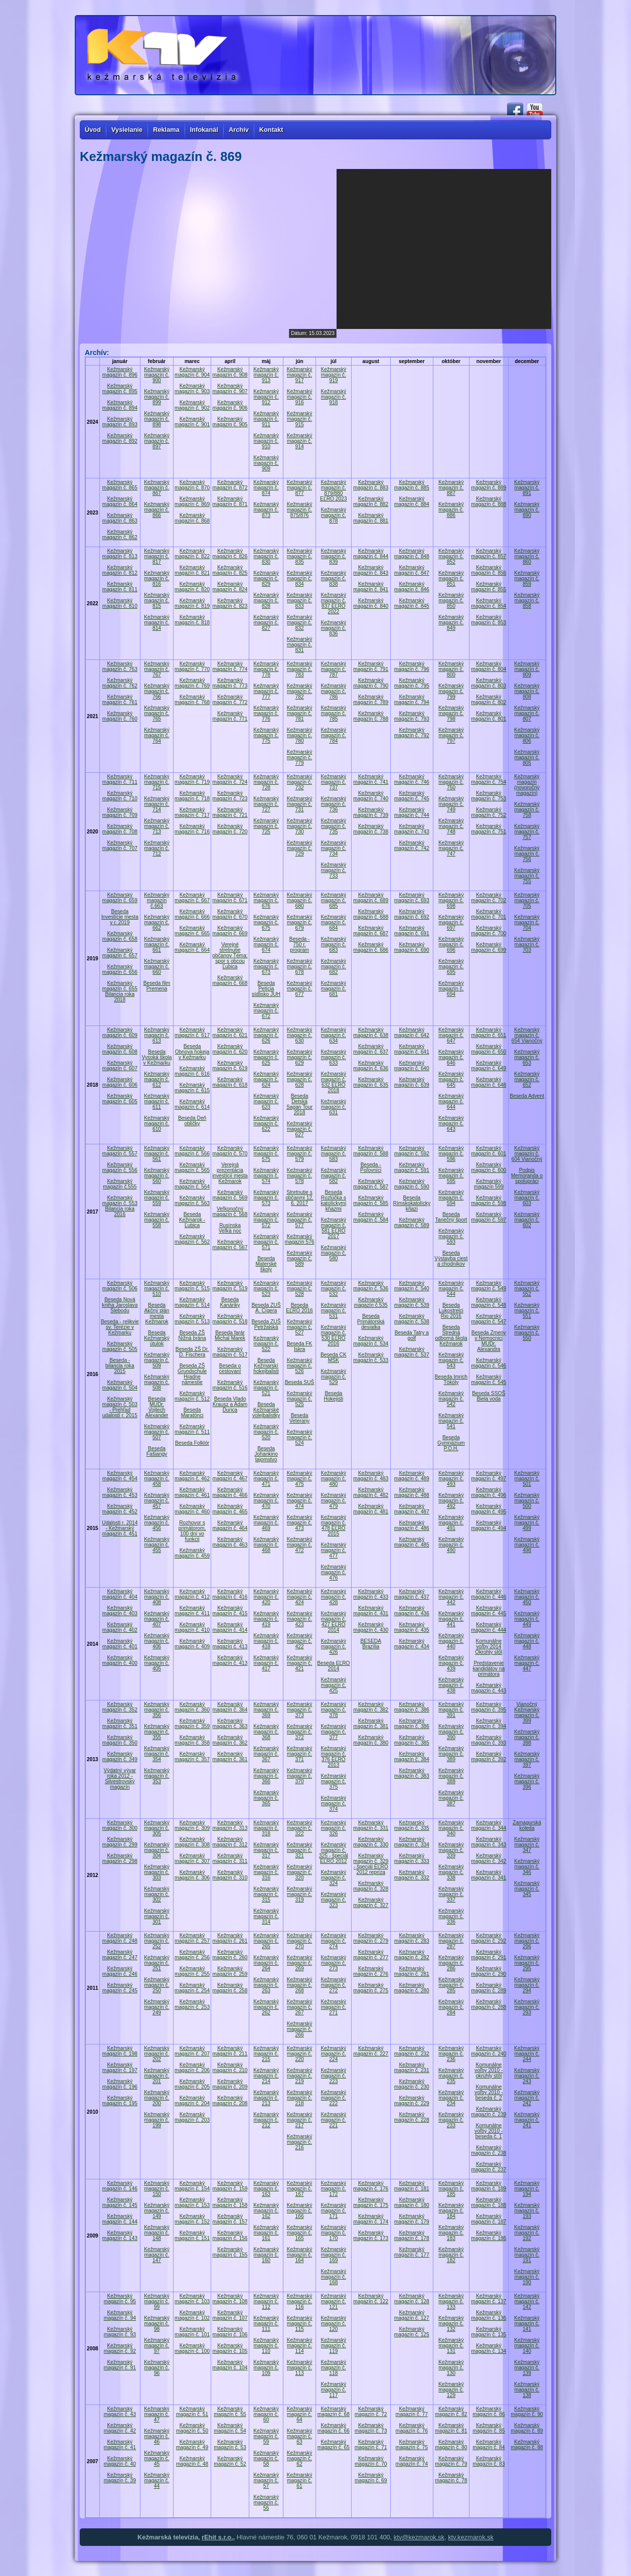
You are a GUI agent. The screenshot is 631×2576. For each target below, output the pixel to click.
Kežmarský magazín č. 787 (334, 669)
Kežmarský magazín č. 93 (120, 2331)
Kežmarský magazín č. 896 (119, 372)
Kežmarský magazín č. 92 (120, 2348)
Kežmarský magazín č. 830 (266, 556)
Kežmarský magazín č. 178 (411, 2235)
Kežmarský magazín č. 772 (230, 699)
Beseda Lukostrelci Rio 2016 (451, 1310)
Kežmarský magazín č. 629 (299, 1057)
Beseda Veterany (299, 1418)
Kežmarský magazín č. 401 (119, 1643)
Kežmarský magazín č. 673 (266, 966)
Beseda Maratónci (192, 1412)
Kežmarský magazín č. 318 (266, 1828)
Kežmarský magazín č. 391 (451, 1709)
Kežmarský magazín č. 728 (266, 782)
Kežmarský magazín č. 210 (230, 2067)
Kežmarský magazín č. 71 (371, 2444)
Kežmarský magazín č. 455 (157, 1544)
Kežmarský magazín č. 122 (370, 2298)
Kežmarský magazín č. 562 (192, 1239)
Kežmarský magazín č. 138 (527, 2389)
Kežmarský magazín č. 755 (527, 876)
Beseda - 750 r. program (299, 944)
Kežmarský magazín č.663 (157, 900)
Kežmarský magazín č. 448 (527, 1641)
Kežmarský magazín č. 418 (266, 1641)
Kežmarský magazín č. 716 (192, 828)
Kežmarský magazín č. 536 (370, 1285)
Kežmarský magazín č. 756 (527, 853)
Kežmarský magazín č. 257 (192, 1938)
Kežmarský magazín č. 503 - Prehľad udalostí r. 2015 (119, 1407)
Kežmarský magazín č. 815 (157, 600)
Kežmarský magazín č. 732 (299, 782)
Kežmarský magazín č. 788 (370, 716)
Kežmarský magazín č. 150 (157, 2188)
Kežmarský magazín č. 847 (411, 570)
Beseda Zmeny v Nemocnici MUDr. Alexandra (488, 1341)
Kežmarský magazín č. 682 (334, 966)
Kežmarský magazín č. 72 (371, 2411)
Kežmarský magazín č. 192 (527, 2232)
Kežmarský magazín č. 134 (488, 2348)
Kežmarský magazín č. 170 (334, 2232)
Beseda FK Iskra (299, 1346)
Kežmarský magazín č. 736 (334, 804)
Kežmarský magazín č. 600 (488, 1167)
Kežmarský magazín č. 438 (451, 1685)
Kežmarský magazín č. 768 (192, 699)
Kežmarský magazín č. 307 (192, 1858)
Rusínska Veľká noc (230, 1228)
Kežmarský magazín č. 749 (451, 804)
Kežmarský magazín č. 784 (334, 735)
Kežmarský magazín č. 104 (230, 2364)
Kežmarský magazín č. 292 (488, 1938)
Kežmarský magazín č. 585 (370, 1200)
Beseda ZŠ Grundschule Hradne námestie (192, 1374)
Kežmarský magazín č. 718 (192, 795)
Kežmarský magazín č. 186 (488, 2235)
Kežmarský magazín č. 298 (119, 1858)
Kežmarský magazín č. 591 (411, 1167)
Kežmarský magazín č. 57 (266, 2480)
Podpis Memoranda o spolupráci (527, 1175)
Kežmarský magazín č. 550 (527, 1332)
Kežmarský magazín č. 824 (230, 586)
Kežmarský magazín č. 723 (230, 795)
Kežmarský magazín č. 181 (411, 2185)
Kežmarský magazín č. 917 (299, 375)
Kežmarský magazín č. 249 (157, 2007)
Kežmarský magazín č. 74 (412, 2461)
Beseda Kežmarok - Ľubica (192, 1220)
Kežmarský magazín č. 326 (334, 1828)
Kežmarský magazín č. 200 (157, 2098)
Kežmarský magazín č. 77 (412, 2411)
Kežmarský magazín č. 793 (411, 716)
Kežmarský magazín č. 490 (451, 1544)
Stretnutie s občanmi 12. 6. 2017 (299, 1197)
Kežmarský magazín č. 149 (157, 2210)
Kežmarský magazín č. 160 (266, 2255)
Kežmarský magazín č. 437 (411, 1594)
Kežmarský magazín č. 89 (527, 2428)
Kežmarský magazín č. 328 (370, 1886)
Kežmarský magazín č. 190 (527, 2277)
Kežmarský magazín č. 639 (411, 1082)
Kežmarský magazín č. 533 (370, 1357)
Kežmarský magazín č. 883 (370, 484)
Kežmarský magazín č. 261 (230, 1938)
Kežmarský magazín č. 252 (157, 1941)
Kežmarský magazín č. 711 (119, 779)
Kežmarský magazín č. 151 (192, 2235)
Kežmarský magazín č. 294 (527, 1985)
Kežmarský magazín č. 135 (488, 2331)
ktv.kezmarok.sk (471, 2537)
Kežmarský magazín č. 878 (334, 515)
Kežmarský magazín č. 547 (488, 1318)
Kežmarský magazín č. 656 (119, 969)
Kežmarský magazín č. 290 (488, 1971)
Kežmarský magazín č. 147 (157, 2255)
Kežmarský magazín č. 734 (334, 848)
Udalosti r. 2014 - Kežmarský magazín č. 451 (119, 1528)
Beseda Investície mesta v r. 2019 (119, 917)
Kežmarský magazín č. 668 (230, 980)
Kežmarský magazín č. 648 (488, 1082)
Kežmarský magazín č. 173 (370, 2235)
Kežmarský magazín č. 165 (299, 2232)
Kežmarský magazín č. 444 (488, 1627)
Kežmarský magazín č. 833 (299, 600)
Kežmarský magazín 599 (489, 1183)
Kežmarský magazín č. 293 (527, 2007)
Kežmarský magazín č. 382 (370, 1706)
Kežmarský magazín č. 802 (488, 699)
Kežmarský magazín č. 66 (334, 2428)
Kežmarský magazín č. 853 (488, 619)
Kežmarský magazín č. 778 (266, 669)
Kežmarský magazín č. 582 (334, 1175)
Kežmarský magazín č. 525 (299, 1399)
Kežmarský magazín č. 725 (266, 826)
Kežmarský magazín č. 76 (412, 2428)
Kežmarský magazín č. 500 (527, 1500)
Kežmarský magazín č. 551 (527, 1310)
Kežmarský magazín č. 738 (370, 828)
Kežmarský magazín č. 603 (527, 1197)
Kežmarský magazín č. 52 (230, 2461)
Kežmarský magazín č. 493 (451, 1478)
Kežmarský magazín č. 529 (334, 1376)
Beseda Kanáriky (230, 1302)
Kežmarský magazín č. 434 (411, 1643)
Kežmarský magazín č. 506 (119, 1285)
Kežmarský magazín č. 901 (192, 421)
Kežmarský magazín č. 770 (192, 666)
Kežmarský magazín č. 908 (230, 372)
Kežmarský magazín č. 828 (266, 600)
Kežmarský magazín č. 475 (299, 1478)
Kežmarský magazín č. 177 (411, 2252)
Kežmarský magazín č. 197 (119, 2067)
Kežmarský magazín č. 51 (192, 2411)
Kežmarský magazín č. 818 (192, 619)
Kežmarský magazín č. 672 (266, 1010)
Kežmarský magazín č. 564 (192, 1183)
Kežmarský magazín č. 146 (119, 2185)
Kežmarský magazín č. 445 (488, 1610)
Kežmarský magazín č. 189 (488, 2185)
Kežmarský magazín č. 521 (266, 1388)
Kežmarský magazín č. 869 (192, 501)
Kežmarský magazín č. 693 (411, 897)
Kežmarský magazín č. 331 (370, 1825)
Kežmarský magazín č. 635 (370, 1082)
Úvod (93, 129)
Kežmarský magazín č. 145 (119, 2202)
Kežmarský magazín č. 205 (192, 2084)
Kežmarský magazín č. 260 (230, 1954)
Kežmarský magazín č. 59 (266, 2436)
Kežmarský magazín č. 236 (451, 2053)
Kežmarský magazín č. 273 (334, 1963)
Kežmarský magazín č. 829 (266, 578)
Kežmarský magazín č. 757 (527, 831)
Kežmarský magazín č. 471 (266, 1478)
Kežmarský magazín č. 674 (266, 944)
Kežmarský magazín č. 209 (230, 2084)
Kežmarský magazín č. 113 (299, 2367)
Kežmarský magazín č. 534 (370, 1340)
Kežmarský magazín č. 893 (119, 421)
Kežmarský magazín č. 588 (370, 1150)
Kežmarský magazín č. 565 (192, 1167)
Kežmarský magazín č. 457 (157, 1500)
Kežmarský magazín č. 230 (411, 2084)
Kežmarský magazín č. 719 (192, 779)
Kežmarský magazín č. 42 (120, 2428)
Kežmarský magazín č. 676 (266, 900)
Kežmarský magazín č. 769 (192, 683)
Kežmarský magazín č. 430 (370, 1627)
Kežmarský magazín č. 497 (488, 1475)
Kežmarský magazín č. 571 (266, 1242)
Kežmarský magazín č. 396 (527, 1781)
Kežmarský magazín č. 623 (266, 1101)
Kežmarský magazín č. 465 (230, 1508)
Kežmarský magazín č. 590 (411, 1183)
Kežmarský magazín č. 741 (370, 779)
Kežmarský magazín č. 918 (334, 397)
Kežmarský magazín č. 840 (370, 603)
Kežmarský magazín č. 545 (488, 1379)
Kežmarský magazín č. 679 (299, 922)
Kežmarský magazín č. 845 (411, 603)
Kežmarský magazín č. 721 (230, 812)
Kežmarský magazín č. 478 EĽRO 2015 (334, 1525)
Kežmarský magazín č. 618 (230, 1082)
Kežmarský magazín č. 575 (266, 1153)
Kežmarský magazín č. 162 (266, 2210)
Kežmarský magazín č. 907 (230, 388)
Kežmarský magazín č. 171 (334, 2210)
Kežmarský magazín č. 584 (370, 1217)
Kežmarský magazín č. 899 (157, 397)
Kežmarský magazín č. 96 (157, 2367)
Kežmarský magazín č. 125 (411, 2331)
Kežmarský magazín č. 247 (119, 1954)
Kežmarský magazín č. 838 (334, 578)
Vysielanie (126, 129)
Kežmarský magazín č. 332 (411, 1874)
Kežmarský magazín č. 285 (451, 1985)
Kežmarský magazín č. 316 (266, 1872)
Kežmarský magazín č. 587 (370, 1183)
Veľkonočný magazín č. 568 (230, 1211)
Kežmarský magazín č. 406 (157, 1641)
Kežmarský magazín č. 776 (266, 713)
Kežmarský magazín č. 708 (119, 828)
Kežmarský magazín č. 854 (488, 603)
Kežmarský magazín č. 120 (334, 2323)
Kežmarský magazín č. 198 (119, 2050)
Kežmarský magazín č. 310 (230, 1874)
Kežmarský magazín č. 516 (230, 1385)
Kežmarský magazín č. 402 (119, 1627)
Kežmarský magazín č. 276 (370, 1971)
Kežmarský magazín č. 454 (119, 1475)
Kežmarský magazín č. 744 (411, 812)
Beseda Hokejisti (334, 1396)
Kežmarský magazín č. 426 (334, 1646)
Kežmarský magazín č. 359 (192, 1723)
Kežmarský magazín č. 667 (192, 897)
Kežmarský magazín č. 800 (451, 669)
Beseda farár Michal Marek (230, 1335)
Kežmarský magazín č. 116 (299, 2301)
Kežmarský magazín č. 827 (266, 622)
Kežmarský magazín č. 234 (451, 2098)
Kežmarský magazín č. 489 (411, 1475)
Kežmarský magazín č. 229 (411, 2100)
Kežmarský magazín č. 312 (230, 1841)
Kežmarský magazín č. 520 (266, 1432)
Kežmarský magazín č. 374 (334, 1803)
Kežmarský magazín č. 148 (157, 2232)
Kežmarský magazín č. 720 (230, 828)
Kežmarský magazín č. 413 (230, 1643)
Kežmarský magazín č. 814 (157, 622)
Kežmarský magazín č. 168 (334, 2277)
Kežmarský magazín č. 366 (266, 1776)
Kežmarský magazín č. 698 (451, 900)
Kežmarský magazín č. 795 (411, 683)
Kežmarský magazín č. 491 (451, 1522)
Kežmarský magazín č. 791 (370, 666)
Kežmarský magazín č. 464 (230, 1525)
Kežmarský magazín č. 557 (119, 1150)
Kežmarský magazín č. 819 (192, 603)
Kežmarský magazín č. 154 (192, 2185)
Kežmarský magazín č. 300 (119, 1825)
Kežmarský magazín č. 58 (266, 2458)
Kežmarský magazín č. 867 (157, 487)
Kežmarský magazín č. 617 (192, 1032)
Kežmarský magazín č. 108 (230, 2298)
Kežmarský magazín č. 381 (370, 1723)
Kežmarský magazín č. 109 (266, 2367)
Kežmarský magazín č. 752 (488, 812)
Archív (239, 129)
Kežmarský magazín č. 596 (451, 1153)
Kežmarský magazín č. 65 (334, 2444)
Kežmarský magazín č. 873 (266, 509)
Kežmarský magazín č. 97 (157, 2345)
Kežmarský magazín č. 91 (120, 2364)
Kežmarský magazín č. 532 (334, 1288)
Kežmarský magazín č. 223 (334, 2076)
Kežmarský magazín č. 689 (370, 897)
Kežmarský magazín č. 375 (334, 1781)
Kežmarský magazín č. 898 (157, 419)
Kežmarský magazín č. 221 (334, 2120)
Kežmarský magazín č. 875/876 (299, 509)
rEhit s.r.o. (217, 2537)
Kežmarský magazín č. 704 (527, 922)
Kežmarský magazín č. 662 (157, 922)
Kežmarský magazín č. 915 (299, 419)
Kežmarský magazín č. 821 (192, 570)
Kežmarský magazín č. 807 (527, 713)
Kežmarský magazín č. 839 (334, 556)
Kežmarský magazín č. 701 (488, 914)
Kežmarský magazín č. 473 (299, 1522)
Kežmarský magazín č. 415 (230, 1610)
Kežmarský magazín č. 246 (119, 1971)
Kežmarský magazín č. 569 (230, 1194)
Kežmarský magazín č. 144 (119, 2218)
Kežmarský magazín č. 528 (299, 1288)
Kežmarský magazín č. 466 (230, 1492)
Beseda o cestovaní (230, 1368)
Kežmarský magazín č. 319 (299, 1894)
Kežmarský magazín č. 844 (370, 553)
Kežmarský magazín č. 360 (192, 1706)
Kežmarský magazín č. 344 (488, 1825)
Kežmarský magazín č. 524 (299, 1437)
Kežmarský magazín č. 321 (299, 1850)
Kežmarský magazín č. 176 (370, 2185)
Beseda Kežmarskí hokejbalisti (266, 1365)
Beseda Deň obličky (192, 1120)
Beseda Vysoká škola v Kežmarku (157, 1057)
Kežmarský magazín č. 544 (451, 1288)
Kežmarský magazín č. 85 (488, 2428)
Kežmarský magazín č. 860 (527, 556)
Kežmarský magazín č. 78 (451, 2477)
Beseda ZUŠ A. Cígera (266, 1307)
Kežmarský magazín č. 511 (192, 1429)
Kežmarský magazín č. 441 (451, 1619)
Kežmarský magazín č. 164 (299, 2255)
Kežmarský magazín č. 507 (157, 1432)
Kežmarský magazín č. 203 (192, 2117)
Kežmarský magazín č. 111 (266, 2323)
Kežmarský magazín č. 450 (527, 1597)
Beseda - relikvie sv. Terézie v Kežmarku (120, 1327)
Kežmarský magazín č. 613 (157, 1035)
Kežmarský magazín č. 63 (299, 2436)
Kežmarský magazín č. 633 (334, 1057)
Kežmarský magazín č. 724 (230, 779)
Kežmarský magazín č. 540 (411, 1285)
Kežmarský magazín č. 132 (451, 2323)
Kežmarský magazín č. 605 (119, 1098)
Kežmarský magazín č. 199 (157, 2120)
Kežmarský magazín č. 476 (334, 1572)
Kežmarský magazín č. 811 (119, 586)
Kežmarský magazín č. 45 (157, 2458)
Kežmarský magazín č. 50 (192, 2428)
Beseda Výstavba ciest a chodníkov (450, 1258)
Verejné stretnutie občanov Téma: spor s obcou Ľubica (229, 955)
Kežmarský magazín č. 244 (527, 2053)
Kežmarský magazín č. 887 (451, 487)
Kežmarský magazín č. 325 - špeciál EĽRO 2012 (333, 1853)
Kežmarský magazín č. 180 (411, 2202)
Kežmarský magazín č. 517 (230, 1351)
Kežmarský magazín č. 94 (120, 2315)
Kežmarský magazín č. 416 (230, 1594)
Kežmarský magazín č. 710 (119, 795)
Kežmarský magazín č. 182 (451, 2255)
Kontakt (271, 129)
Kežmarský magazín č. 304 (157, 1850)
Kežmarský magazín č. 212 (266, 2120)
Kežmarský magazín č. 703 (527, 944)
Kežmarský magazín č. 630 (299, 1035)
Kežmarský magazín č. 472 (299, 1544)
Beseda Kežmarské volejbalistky (266, 1410)
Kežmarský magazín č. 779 (299, 757)
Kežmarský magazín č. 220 (299, 2053)
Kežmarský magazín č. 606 (119, 1082)
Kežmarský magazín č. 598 (488, 1200)
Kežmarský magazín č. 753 (488, 795)
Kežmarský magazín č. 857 (488, 553)
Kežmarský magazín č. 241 (527, 2120)
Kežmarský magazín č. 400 (119, 1660)
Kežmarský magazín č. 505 (119, 1346)
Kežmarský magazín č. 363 (230, 1723)
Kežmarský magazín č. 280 (411, 1987)
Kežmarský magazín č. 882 (370, 501)
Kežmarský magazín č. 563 (192, 1200)
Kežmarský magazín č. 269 (299, 1963)
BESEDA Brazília (370, 1643)
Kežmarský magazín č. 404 (119, 1594)
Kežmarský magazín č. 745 (411, 795)
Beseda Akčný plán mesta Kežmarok (156, 1313)
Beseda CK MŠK (334, 1357)
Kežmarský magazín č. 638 (370, 1032)
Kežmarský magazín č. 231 (411, 2067)
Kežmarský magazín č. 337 (451, 1894)
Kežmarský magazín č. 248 (119, 1938)
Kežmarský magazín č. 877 (299, 487)
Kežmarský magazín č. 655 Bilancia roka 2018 (119, 991)
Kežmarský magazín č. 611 (157, 1101)
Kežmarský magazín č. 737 (334, 782)
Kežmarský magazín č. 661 (157, 944)
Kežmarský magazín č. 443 (488, 1687)
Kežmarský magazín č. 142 (527, 2301)
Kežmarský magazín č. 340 (451, 1828)
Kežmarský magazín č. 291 (488, 1954)
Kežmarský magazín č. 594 (451, 1197)
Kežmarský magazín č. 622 (266, 1123)
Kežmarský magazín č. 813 (119, 553)
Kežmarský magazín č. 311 (230, 1858)
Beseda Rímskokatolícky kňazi (412, 1203)
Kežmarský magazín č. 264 (266, 1963)
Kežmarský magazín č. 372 (299, 1732)
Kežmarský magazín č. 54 (230, 2428)
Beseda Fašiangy (157, 1451)
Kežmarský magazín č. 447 (527, 1663)
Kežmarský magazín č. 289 (488, 1987)
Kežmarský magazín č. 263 (266, 1985)
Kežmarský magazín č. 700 (488, 930)
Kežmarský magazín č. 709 (119, 812)
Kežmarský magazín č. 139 (527, 2367)
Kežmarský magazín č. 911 (266, 419)
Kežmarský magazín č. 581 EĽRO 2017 (334, 1228)
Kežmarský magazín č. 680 (299, 900)
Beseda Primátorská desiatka (371, 1321)
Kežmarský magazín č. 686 (370, 947)
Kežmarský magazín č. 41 (120, 2444)
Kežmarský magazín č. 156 (230, 2235)
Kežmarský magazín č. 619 (230, 1065)
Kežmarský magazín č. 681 (334, 988)
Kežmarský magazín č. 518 (230, 1318)
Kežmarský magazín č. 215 (266, 2053)
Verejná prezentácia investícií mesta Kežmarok (230, 1173)
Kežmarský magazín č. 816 (157, 578)
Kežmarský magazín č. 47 (157, 2414)
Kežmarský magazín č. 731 (299, 804)
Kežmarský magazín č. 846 (411, 586)
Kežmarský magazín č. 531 (334, 1310)
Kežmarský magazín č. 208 (230, 2100)
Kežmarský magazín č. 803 (488, 683)
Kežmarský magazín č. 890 (527, 509)
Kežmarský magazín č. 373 (299, 1709)
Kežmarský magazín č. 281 (411, 1971)
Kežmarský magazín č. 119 (334, 2345)
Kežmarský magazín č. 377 (334, 1732)
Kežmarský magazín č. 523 (266, 1288)
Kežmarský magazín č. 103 (192, 2298)
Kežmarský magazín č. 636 (370, 1065)
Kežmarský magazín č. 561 (157, 1153)
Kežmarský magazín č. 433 (370, 1594)
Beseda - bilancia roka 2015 (119, 1365)
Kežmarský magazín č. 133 (451, 2301)
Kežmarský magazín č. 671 (230, 897)
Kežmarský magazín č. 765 (157, 713)
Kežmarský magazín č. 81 (451, 2428)
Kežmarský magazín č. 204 (192, 2100)
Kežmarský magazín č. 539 (411, 1302)
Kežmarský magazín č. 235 (451, 2076)
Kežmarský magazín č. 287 (451, 1941)
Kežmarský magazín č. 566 (192, 1150)
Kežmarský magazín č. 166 (299, 2210)
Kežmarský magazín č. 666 (192, 914)
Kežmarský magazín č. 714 (157, 804)
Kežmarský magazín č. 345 (527, 1888)
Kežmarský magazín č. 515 (192, 1285)
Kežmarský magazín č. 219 (299, 2076)
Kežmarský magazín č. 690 (411, 947)
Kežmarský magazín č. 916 (299, 397)
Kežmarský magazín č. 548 (488, 1302)
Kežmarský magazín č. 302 (157, 1894)
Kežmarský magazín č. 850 (451, 600)
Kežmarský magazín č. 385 (411, 1740)
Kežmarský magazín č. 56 (266, 2502)
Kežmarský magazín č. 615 (192, 1087)
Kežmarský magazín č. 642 (411, 1032)
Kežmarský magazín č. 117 (334, 2389)
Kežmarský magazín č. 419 (266, 1619)
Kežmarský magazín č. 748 (451, 826)
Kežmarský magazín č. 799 (451, 691)
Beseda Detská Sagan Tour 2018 (299, 1104)
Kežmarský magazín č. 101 (192, 2331)
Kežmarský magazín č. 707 (119, 845)
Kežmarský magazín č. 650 (488, 1049)
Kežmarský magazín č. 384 (411, 1756)
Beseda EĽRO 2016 (299, 1307)
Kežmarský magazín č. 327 (370, 1902)
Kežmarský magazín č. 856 (488, 570)
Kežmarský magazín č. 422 (299, 1641)
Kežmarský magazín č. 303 (157, 1872)
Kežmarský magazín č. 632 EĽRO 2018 (334, 1082)
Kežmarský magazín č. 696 (451, 944)
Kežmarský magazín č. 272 (334, 1985)
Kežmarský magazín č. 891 (527, 487)
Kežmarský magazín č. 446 (488, 1594)
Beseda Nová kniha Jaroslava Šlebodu (119, 1305)
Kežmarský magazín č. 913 (266, 375)
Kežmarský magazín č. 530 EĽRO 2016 (334, 1335)
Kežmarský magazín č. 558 (157, 1220)
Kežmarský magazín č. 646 (451, 1057)
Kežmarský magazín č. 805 (527, 757)
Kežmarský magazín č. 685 (334, 900)
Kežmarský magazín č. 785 (334, 713)
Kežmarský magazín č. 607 (119, 1065)
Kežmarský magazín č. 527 (299, 1327)
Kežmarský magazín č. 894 (119, 405)
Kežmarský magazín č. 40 (120, 2461)
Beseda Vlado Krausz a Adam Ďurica (230, 1404)
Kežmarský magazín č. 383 (411, 1773)
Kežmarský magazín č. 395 (488, 1706)
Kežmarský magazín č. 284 (451, 2007)
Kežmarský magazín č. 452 (119, 1508)
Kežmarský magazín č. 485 (411, 1542)
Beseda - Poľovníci (370, 1167)
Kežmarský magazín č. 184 (451, 2210)
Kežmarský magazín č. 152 (192, 2218)
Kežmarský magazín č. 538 (411, 1318)
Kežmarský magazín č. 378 (334, 1709)
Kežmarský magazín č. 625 (266, 1057)
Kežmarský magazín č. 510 (157, 1288)
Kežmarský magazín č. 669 (230, 930)
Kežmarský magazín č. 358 (192, 1740)
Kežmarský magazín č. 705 (527, 900)
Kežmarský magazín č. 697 (451, 922)
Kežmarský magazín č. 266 (299, 2029)
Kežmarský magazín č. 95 (120, 2298)
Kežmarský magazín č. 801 (488, 716)
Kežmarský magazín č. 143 (119, 2235)
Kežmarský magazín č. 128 (411, 2298)
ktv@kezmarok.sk (419, 2537)
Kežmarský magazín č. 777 (266, 691)
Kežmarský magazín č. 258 (230, 1987)
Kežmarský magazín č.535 (371, 1302)
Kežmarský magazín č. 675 (266, 922)
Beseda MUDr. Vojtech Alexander (156, 1407)
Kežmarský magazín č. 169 (334, 2255)
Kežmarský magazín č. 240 (488, 2050)
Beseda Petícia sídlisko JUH (266, 988)
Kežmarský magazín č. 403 (119, 1610)
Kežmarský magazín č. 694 (451, 988)
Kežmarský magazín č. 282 (411, 1954)
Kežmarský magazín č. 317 (266, 1850)
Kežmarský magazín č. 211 (230, 2050)
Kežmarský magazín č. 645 (451, 1079)
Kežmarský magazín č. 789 (370, 699)
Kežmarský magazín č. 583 (334, 1153)
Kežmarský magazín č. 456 (157, 1522)
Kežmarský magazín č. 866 (157, 509)
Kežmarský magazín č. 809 (527, 669)
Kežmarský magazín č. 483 (370, 1475)
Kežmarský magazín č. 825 (230, 570)
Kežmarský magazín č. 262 (266, 2007)
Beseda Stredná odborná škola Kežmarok (451, 1335)
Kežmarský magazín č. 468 (266, 1544)
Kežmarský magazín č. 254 (192, 1987)
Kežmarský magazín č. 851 (451, 578)
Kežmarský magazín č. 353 (157, 1776)
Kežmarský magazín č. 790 (370, 683)
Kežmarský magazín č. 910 (266, 441)
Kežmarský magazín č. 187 (488, 2218)
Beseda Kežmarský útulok (157, 1338)
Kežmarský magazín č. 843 (370, 570)
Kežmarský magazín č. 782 (299, 691)
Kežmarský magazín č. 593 (451, 1236)
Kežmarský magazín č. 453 (119, 1492)
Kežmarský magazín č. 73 (371, 2428)
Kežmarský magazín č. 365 (266, 1798)
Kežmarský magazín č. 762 (119, 683)
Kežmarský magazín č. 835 (299, 556)
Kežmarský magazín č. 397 (527, 1759)
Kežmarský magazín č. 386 (411, 1706)
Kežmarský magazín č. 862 (119, 534)
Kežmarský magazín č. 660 (157, 966)
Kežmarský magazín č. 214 (266, 2076)
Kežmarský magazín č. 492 (451, 1500)
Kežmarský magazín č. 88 (527, 2444)
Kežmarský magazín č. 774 (230, 666)
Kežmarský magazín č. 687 (370, 930)
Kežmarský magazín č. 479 (334, 1500)
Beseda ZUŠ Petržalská (266, 1324)
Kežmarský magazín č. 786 (334, 691)
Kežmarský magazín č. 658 (119, 936)
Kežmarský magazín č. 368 (266, 1732)
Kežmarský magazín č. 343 (488, 1841)
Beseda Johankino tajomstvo (266, 1454)
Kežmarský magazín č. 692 (411, 914)
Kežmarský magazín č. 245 (119, 1987)
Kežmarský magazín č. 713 (157, 826)
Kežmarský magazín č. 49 (192, 2444)
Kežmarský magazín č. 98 (157, 2323)
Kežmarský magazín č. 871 (230, 501)
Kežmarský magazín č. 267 (299, 2007)
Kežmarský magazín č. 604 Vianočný (526, 1153)
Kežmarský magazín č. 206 (192, 2067)
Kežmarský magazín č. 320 (299, 1872)
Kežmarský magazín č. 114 (299, 2345)
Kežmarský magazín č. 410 (192, 1627)
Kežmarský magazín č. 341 (488, 1874)
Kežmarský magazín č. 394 (488, 1723)
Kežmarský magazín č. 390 (451, 1732)
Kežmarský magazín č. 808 (527, 691)
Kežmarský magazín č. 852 (451, 556)
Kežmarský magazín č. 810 (119, 603)
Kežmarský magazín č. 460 (192, 1508)
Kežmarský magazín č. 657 (119, 952)
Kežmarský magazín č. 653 (527, 1057)
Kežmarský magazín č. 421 (299, 1663)
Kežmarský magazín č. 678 (299, 966)
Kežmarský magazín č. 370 (299, 1776)
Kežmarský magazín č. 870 (192, 484)
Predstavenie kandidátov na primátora (488, 1668)
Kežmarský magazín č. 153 (192, 2202)
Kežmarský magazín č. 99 (157, 2301)
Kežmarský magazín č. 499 (527, 1522)
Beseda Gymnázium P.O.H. (451, 1443)
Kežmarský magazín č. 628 (299, 1079)
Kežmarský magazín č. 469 (266, 1522)
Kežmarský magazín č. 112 (266, 2301)
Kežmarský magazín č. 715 (157, 782)
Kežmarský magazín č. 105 (230, 2348)
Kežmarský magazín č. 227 (370, 2050)
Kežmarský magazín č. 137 (488, 2298)
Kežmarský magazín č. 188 (488, 2202)
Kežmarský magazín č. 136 (488, 2315)
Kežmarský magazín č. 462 (192, 1475)
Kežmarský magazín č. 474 (299, 1500)
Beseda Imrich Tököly (451, 1379)
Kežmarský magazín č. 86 (488, 2411)
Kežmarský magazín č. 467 (230, 1475)
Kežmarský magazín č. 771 (230, 716)
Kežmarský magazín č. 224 (334, 2053)
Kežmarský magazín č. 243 (527, 2076)
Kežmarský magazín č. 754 (488, 779)
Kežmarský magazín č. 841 (370, 586)
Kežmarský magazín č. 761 (119, 699)
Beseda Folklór (192, 1443)
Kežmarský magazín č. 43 (120, 2411)
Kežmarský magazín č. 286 (451, 1963)
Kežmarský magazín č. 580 (334, 1253)
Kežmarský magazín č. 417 (266, 1663)
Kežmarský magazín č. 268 (299, 1985)
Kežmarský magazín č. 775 (266, 735)
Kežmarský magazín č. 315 (266, 1894)
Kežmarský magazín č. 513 (192, 1318)
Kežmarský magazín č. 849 (451, 622)
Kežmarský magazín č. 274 (334, 1941)
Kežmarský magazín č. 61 (299, 2480)
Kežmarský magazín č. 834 (299, 578)
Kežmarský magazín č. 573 (266, 1197)
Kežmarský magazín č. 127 (411, 2315)
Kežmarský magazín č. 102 (192, 2315)
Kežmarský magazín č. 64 (299, 2414)
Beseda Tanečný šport (451, 1217)
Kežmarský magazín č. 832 (299, 622)
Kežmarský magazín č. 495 (488, 1508)
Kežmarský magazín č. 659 (119, 897)
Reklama (166, 129)
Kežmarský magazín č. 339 (451, 1850)
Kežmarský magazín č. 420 (266, 1597)
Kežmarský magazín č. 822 (192, 553)
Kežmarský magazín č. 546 (488, 1362)
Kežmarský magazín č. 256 (192, 1954)
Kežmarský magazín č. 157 (230, 2218)
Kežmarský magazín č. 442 (451, 1597)
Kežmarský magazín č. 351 (119, 1723)
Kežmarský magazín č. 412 (192, 1594)
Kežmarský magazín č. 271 (334, 2007)
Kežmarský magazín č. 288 (488, 2004)
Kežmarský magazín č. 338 (451, 1872)
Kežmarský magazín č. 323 (334, 1900)
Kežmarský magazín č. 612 (157, 1079)
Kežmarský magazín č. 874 (266, 487)
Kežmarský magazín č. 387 (451, 1798)
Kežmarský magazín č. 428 (334, 1597)
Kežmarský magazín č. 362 (230, 1740)
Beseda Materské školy (265, 1264)
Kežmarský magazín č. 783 (299, 669)
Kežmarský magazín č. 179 (411, 2218)
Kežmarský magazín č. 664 (192, 947)
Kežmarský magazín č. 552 (527, 1288)
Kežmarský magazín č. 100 (192, 2348)
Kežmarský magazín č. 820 (192, 586)
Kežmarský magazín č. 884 (411, 501)
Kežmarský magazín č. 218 (299, 2098)
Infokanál (204, 129)
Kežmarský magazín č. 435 (411, 1627)
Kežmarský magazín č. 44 (157, 2480)
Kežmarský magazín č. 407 (157, 1619)
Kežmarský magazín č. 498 (527, 1544)
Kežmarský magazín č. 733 (334, 870)
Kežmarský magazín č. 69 (371, 2477)
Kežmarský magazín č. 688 (370, 914)
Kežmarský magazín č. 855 (488, 586)
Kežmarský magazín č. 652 (527, 1079)
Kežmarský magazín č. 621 (230, 1032)
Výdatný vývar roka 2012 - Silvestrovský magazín (120, 1779)
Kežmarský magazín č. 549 (488, 1285)
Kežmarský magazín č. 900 (157, 375)
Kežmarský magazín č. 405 (157, 1663)
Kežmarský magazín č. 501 (527, 1478)
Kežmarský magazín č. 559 (157, 1197)
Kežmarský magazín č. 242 (527, 2098)
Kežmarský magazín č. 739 (370, 812)
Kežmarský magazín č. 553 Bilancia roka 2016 (119, 1206)
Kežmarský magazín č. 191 (527, 2255)
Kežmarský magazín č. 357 (192, 1756)
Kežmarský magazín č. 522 (266, 1343)
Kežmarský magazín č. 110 (266, 2345)
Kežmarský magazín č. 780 (299, 735)
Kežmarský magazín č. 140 (527, 2345)
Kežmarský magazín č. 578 (299, 1175)
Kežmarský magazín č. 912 (266, 397)
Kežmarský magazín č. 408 (157, 1597)
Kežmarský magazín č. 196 (119, 2084)
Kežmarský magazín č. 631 (334, 1107)
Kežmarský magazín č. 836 (334, 628)
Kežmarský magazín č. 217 (299, 2120)
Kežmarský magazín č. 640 (411, 1065)
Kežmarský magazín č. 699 (488, 947)
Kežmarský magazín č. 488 (411, 1492)
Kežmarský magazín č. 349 (119, 1756)
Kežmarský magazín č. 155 (230, 2252)
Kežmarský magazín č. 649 (488, 1065)
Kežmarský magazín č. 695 (451, 966)
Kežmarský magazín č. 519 (230, 1285)
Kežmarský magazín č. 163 (266, 2188)
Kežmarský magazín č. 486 (411, 1525)
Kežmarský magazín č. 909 (266, 463)
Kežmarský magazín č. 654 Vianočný (526, 1035)
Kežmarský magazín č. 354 (157, 1754)
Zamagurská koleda (527, 1825)
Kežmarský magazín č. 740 (370, 795)
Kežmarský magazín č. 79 (451, 2461)
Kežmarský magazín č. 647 (451, 1035)
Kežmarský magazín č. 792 (411, 732)
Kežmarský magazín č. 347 (527, 1844)
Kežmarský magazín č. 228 (411, 2117)
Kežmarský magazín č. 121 (334, 2301)
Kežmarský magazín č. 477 (334, 1550)
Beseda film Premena (156, 985)
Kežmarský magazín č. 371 (299, 1754)
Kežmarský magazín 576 (299, 1239)
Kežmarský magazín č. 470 (266, 1500)
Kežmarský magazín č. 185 (451, 2188)
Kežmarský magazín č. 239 (488, 2111)
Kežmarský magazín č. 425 (334, 1685)
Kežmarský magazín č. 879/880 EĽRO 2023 (333, 490)
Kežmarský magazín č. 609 (119, 1032)
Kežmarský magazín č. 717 (192, 812)
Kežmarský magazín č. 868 (192, 518)
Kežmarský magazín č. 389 (451, 1754)
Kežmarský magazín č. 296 (527, 1941)
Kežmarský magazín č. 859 (527, 578)
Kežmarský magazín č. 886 (451, 509)
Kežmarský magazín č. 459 (192, 1553)
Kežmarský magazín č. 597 (488, 1217)
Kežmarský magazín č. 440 (451, 1641)
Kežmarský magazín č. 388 (451, 1776)
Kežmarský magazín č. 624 (266, 1079)
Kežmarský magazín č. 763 (119, 666)
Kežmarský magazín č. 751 (488, 828)
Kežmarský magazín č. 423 (299, 1619)
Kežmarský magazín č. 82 (451, 2411)
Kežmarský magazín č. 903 (192, 388)
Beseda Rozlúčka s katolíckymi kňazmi (334, 1200)
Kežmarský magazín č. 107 (230, 2315)
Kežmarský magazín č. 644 (451, 1101)
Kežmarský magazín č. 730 (299, 826)
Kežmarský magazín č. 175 (370, 2202)
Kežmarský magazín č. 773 (230, 683)
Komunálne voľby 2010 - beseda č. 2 (489, 2092)
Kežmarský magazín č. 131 (451, 2345)
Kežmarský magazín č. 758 (527, 809)
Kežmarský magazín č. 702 (488, 897)
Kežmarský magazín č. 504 (119, 1385)
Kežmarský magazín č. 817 (157, 556)
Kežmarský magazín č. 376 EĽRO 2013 (334, 1757)
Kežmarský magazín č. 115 (299, 2323)
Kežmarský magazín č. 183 (451, 2232)
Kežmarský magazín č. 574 (266, 1175)
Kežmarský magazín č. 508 (157, 1382)
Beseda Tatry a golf (412, 1335)
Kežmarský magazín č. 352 (119, 1706)
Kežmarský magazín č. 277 (370, 1954)
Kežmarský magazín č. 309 (192, 1825)
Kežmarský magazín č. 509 (157, 1360)
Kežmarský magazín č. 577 (299, 1220)
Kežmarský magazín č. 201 (157, 2076)
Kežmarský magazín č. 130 (451, 2367)
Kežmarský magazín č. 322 (299, 1828)
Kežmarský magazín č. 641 (411, 1049)
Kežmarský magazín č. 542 (451, 1399)
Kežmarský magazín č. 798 (451, 713)
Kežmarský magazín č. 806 (527, 735)
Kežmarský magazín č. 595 (451, 1175)
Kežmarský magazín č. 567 (230, 1244)
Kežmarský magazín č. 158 (230, 2202)
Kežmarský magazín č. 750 (451, 782)
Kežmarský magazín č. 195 (119, 2100)
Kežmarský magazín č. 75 (412, 2444)
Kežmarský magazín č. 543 (451, 1360)
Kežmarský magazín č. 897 (157, 441)
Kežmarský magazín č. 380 (370, 1740)
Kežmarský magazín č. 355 (157, 1732)
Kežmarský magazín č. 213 (266, 2098)
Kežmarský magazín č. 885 (411, 484)
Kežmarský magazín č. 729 (299, 848)
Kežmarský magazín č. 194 (527, 2188)
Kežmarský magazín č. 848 (411, 553)
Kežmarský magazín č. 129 (451, 2389)
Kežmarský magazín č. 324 (334, 1877)
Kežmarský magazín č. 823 (230, 603)
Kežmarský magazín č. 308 (192, 1841)
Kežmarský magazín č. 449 (527, 1619)
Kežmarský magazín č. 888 (488, 501)
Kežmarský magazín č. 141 (527, 2323)
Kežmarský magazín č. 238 (488, 2150)
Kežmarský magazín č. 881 (370, 518)
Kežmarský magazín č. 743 (411, 828)
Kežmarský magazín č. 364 (230, 1706)
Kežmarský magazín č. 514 (192, 1302)
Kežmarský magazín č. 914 (299, 441)
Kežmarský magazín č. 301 (157, 1916)
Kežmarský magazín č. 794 (411, 699)
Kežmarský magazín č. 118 (334, 2367)
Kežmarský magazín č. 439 (451, 1663)
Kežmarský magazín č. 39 (120, 2477)
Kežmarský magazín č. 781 (299, 713)
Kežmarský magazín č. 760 (119, 716)
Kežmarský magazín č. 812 (119, 570)
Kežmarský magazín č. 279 (370, 1938)
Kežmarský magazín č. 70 (371, 2461)
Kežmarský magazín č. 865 (119, 484)
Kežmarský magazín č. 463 (230, 1542)
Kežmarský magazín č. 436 (411, 1610)
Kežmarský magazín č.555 (119, 1183)
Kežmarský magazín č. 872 (230, 484)
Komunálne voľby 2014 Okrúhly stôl (488, 1646)
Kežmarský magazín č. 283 (411, 1938)
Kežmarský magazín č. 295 (527, 1963)
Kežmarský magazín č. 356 (157, 1709)
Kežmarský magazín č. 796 (411, 666)
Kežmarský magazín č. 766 (157, 691)
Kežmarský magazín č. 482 (370, 1492)
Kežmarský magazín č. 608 (119, 1049)
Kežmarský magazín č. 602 (527, 1220)
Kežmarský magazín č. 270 (299, 1941)
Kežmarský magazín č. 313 (230, 1825)
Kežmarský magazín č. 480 (334, 1478)
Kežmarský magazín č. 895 (119, 388)
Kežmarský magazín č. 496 (488, 1492)
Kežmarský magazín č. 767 (157, 669)
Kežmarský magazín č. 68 (334, 2411)
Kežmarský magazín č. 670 (230, 914)
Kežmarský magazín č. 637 (370, 1049)
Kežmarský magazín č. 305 (157, 1828)
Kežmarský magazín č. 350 (119, 1740)
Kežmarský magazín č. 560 (157, 1175)
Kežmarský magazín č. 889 (488, 484)
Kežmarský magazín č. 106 (230, 2331)
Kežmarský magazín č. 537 (411, 1351)
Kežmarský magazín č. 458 (157, 1478)
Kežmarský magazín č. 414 (230, 1627)
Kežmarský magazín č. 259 (230, 1971)
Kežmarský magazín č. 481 (370, 1508)
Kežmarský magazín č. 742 (411, 845)
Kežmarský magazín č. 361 (230, 1756)
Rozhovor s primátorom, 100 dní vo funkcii (192, 1531)
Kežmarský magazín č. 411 (192, 1610)
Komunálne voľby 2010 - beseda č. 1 (489, 2131)
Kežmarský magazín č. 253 (192, 2004)
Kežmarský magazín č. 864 (119, 501)
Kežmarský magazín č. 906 (230, 405)
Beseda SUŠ (299, 1382)
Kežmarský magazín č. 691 (411, 930)
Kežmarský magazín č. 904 (192, 372)
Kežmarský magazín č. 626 (266, 1035)
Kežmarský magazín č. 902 (192, 405)
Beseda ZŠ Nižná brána (192, 1335)
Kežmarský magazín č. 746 (411, 779)
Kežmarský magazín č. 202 (157, 2053)
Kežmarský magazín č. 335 (411, 1825)
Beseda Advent (527, 1096)
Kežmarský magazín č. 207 (192, 2050)
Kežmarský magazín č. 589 (299, 1258)
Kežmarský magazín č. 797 (451, 735)
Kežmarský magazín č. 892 (119, 438)
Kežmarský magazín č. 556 (119, 1167)
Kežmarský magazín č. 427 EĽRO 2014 (334, 1622)
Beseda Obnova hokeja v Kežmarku (192, 1052)
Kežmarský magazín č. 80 (451, 2444)
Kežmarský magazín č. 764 (157, 735)
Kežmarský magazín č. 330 (370, 1841)
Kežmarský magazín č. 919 (334, 375)
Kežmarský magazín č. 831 (299, 644)
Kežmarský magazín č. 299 (119, 1841)
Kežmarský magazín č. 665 (192, 930)
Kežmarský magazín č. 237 (488, 2166)
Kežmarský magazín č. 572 (266, 1220)
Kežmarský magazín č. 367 (266, 1754)
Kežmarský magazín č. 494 (488, 1525)
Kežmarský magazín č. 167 (299, 2188)
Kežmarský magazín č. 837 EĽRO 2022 (334, 603)
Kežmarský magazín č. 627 (299, 1129)
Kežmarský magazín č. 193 (527, 2210)
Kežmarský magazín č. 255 (192, 1971)
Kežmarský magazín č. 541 (451, 1421)
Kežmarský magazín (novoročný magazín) (527, 785)
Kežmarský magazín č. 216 (299, 2142)
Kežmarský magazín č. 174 (370, 2218)
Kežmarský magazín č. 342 (488, 1858)
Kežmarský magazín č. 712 (157, 848)
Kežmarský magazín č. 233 (451, 2120)
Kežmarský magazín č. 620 (230, 1049)
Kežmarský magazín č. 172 (334, 2188)
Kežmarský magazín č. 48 (192, 2461)
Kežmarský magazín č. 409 (192, 1643)
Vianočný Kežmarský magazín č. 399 (527, 1712)
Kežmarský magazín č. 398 (527, 1737)
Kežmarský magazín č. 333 (411, 1858)
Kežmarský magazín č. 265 (266, 1941)
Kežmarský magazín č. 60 (266, 2414)
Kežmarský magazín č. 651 (488, 1032)
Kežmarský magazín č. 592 (411, 1150)
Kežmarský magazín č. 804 (488, 666)
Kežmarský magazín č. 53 (230, 2444)
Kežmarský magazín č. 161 (266, 2232)
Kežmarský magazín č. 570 (230, 1150)
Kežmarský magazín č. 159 (230, 2185)
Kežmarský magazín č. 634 (334, 1035)
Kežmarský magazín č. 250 (157, 1985)
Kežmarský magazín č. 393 (488, 1740)
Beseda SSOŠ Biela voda (488, 1396)
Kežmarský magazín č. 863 (119, 518)
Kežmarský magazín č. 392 (488, 1756)
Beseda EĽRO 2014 (333, 1665)
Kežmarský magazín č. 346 (527, 1866)
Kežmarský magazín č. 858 (527, 600)
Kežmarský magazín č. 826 (230, 553)
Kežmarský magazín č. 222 (334, 2098)
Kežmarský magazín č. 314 (266, 1916)
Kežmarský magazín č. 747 (451, 848)
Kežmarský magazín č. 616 (192, 1071)
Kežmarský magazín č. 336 (451, 1916)
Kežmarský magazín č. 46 (157, 2436)
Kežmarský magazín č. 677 (299, 988)
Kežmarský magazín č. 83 (488, 2461)
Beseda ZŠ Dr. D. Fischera (192, 1351)
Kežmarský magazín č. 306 (192, 1874)
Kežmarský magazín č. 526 (299, 1365)
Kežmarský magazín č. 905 (230, 421)
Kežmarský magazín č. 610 (157, 1123)
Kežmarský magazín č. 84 (488, 2444)
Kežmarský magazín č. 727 (266, 804)
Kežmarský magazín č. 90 (527, 2411)
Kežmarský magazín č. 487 (411, 1508)
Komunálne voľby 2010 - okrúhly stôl (489, 2070)
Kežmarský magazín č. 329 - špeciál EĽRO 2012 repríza (370, 1864)
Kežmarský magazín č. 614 (192, 1104)
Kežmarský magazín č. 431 (370, 1610)
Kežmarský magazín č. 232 (411, 2050)
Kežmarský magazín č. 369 (266, 1709)
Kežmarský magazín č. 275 (370, 1987)
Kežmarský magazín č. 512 (192, 1396)
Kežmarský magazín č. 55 (230, 2411)
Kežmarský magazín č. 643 (451, 1123)
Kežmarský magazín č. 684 (334, 922)
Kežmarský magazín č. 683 (334, 944)
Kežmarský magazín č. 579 (299, 1153)
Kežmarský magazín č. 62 (299, 2458)
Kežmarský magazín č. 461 (192, 1492)
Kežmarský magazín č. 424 (299, 1597)
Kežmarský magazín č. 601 (488, 1150)
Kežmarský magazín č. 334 (411, 1841)
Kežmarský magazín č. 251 (157, 1963)
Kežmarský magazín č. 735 (334, 826)
